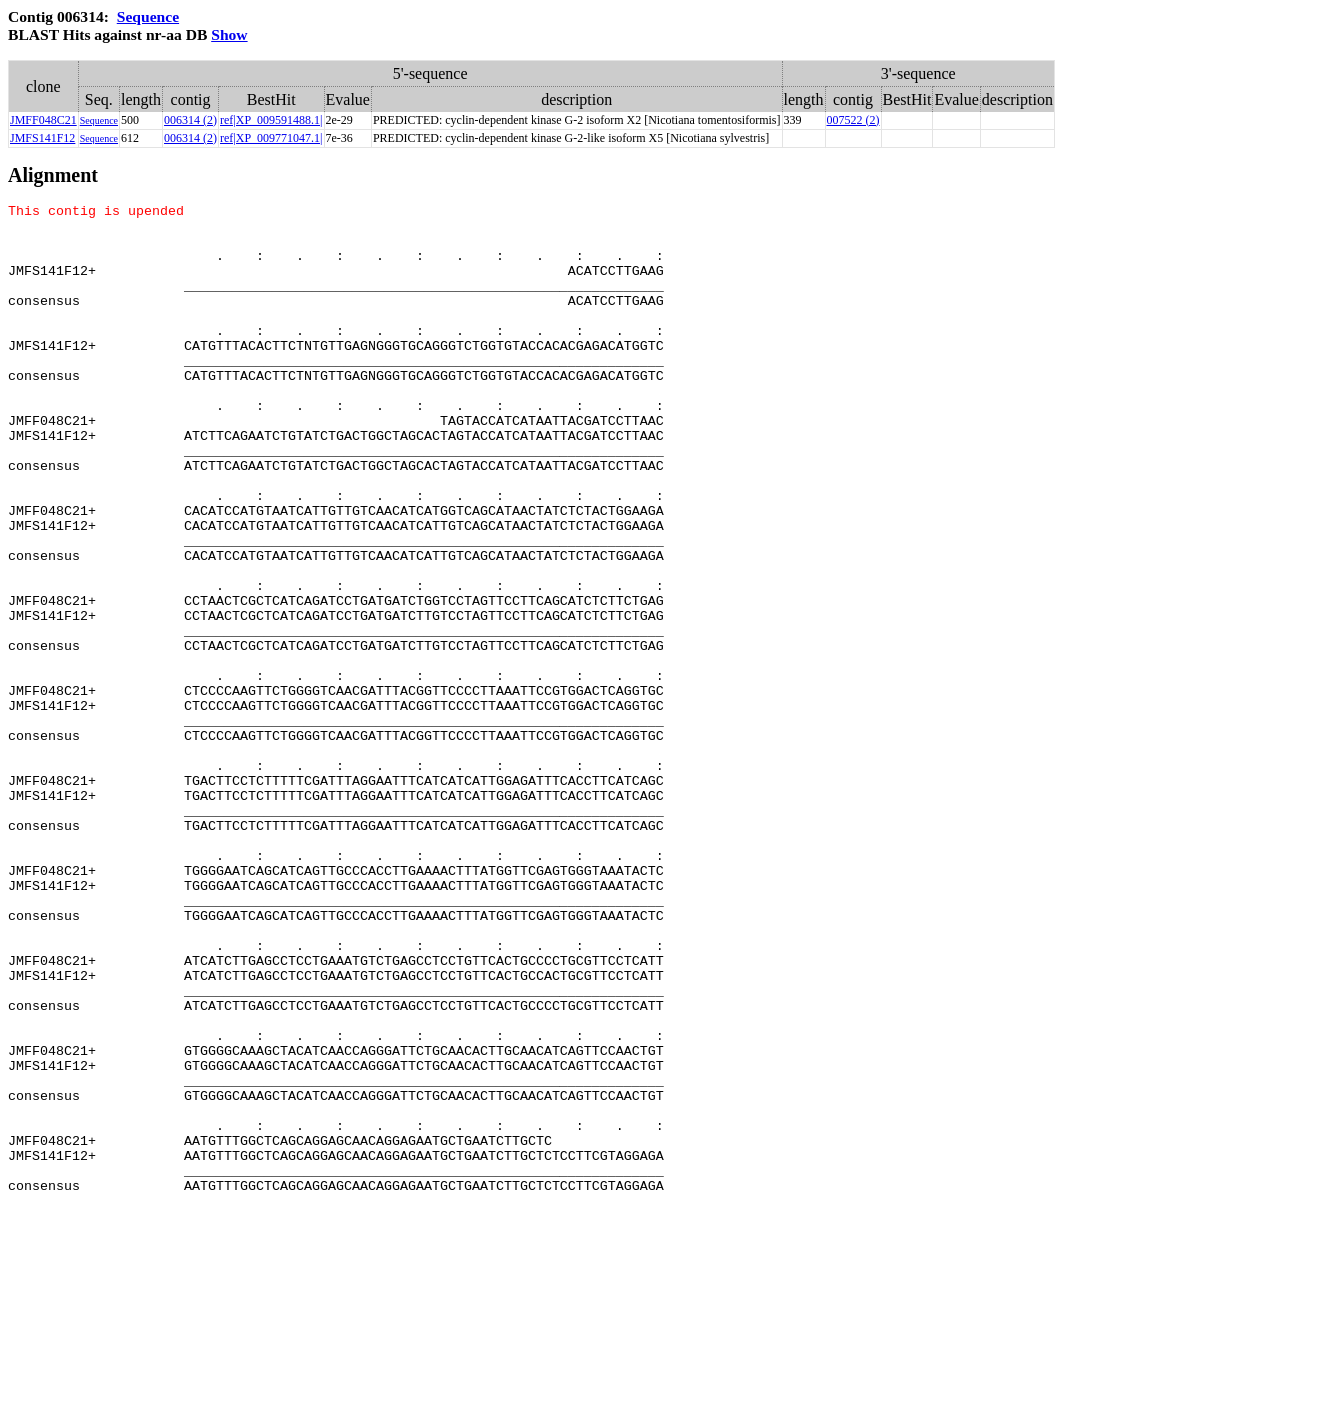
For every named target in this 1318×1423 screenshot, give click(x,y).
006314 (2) (190, 120)
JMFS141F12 (42, 138)
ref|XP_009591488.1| (271, 120)
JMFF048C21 (43, 120)
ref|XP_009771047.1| (271, 138)
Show (229, 34)
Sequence (148, 16)
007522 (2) (853, 120)
